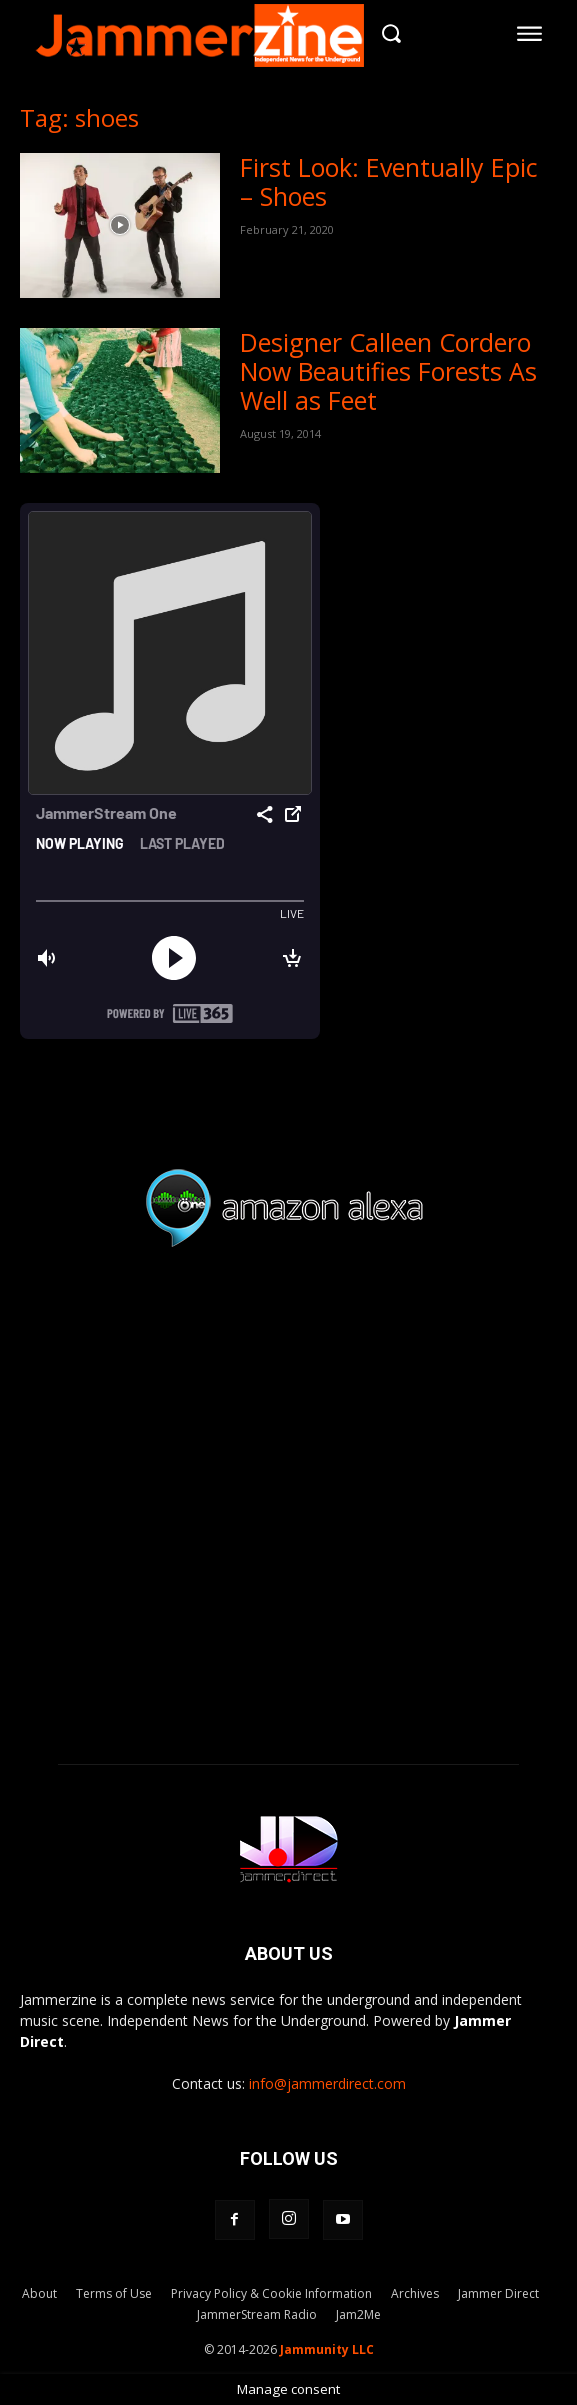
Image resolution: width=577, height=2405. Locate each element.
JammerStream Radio (257, 2314)
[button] (391, 33)
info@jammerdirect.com (327, 2083)
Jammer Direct (498, 2293)
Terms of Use (114, 2293)
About (39, 2293)
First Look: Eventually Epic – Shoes (389, 181)
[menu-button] (530, 33)
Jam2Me (358, 2314)
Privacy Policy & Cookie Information (271, 2293)
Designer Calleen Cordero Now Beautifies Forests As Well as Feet (388, 371)
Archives (415, 2293)
